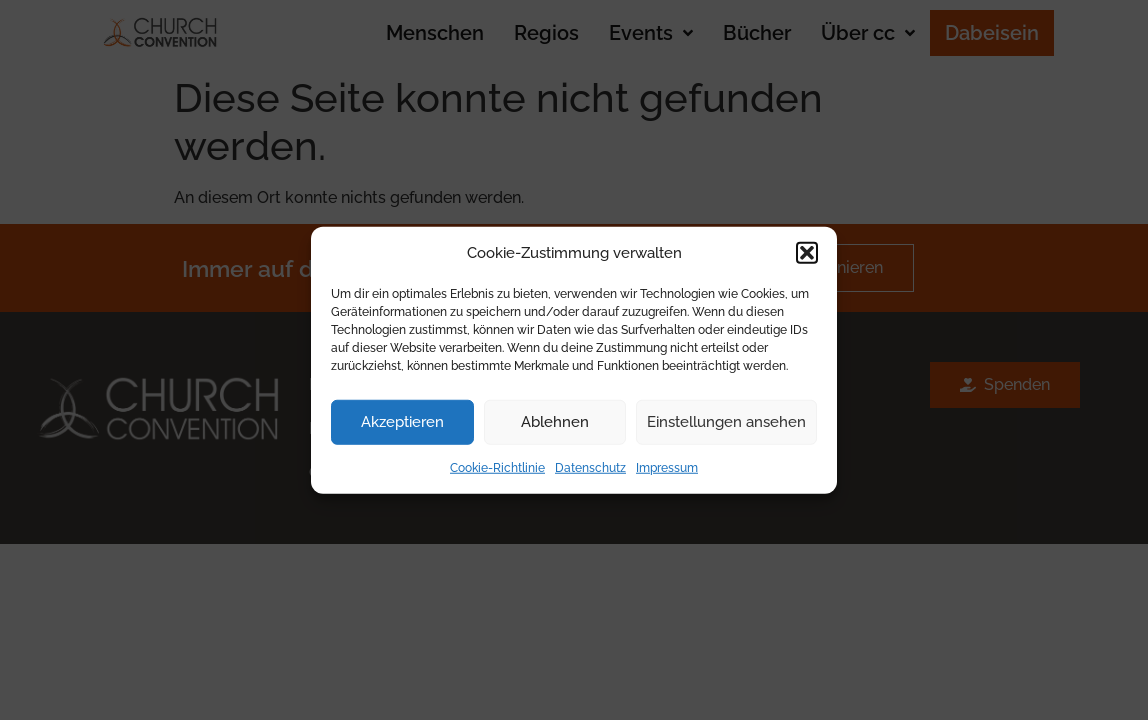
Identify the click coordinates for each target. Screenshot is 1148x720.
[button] (807, 253)
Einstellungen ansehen (726, 422)
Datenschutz (590, 467)
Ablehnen (555, 422)
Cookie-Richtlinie (497, 467)
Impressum (667, 467)
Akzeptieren (402, 422)
